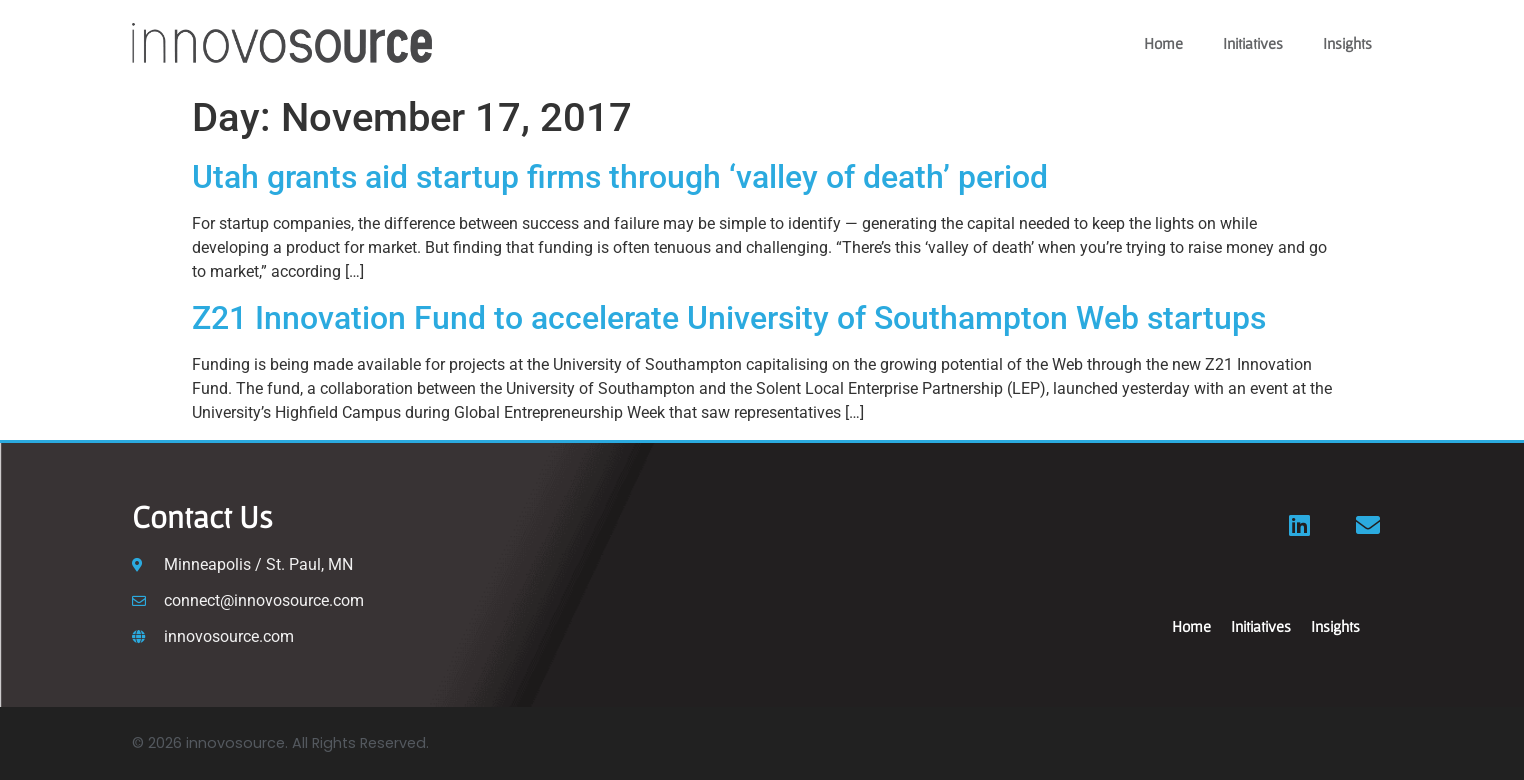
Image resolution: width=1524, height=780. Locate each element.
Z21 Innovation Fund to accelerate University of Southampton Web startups (729, 318)
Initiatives (1253, 43)
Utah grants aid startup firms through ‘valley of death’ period (624, 177)
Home (1163, 43)
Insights (1347, 43)
